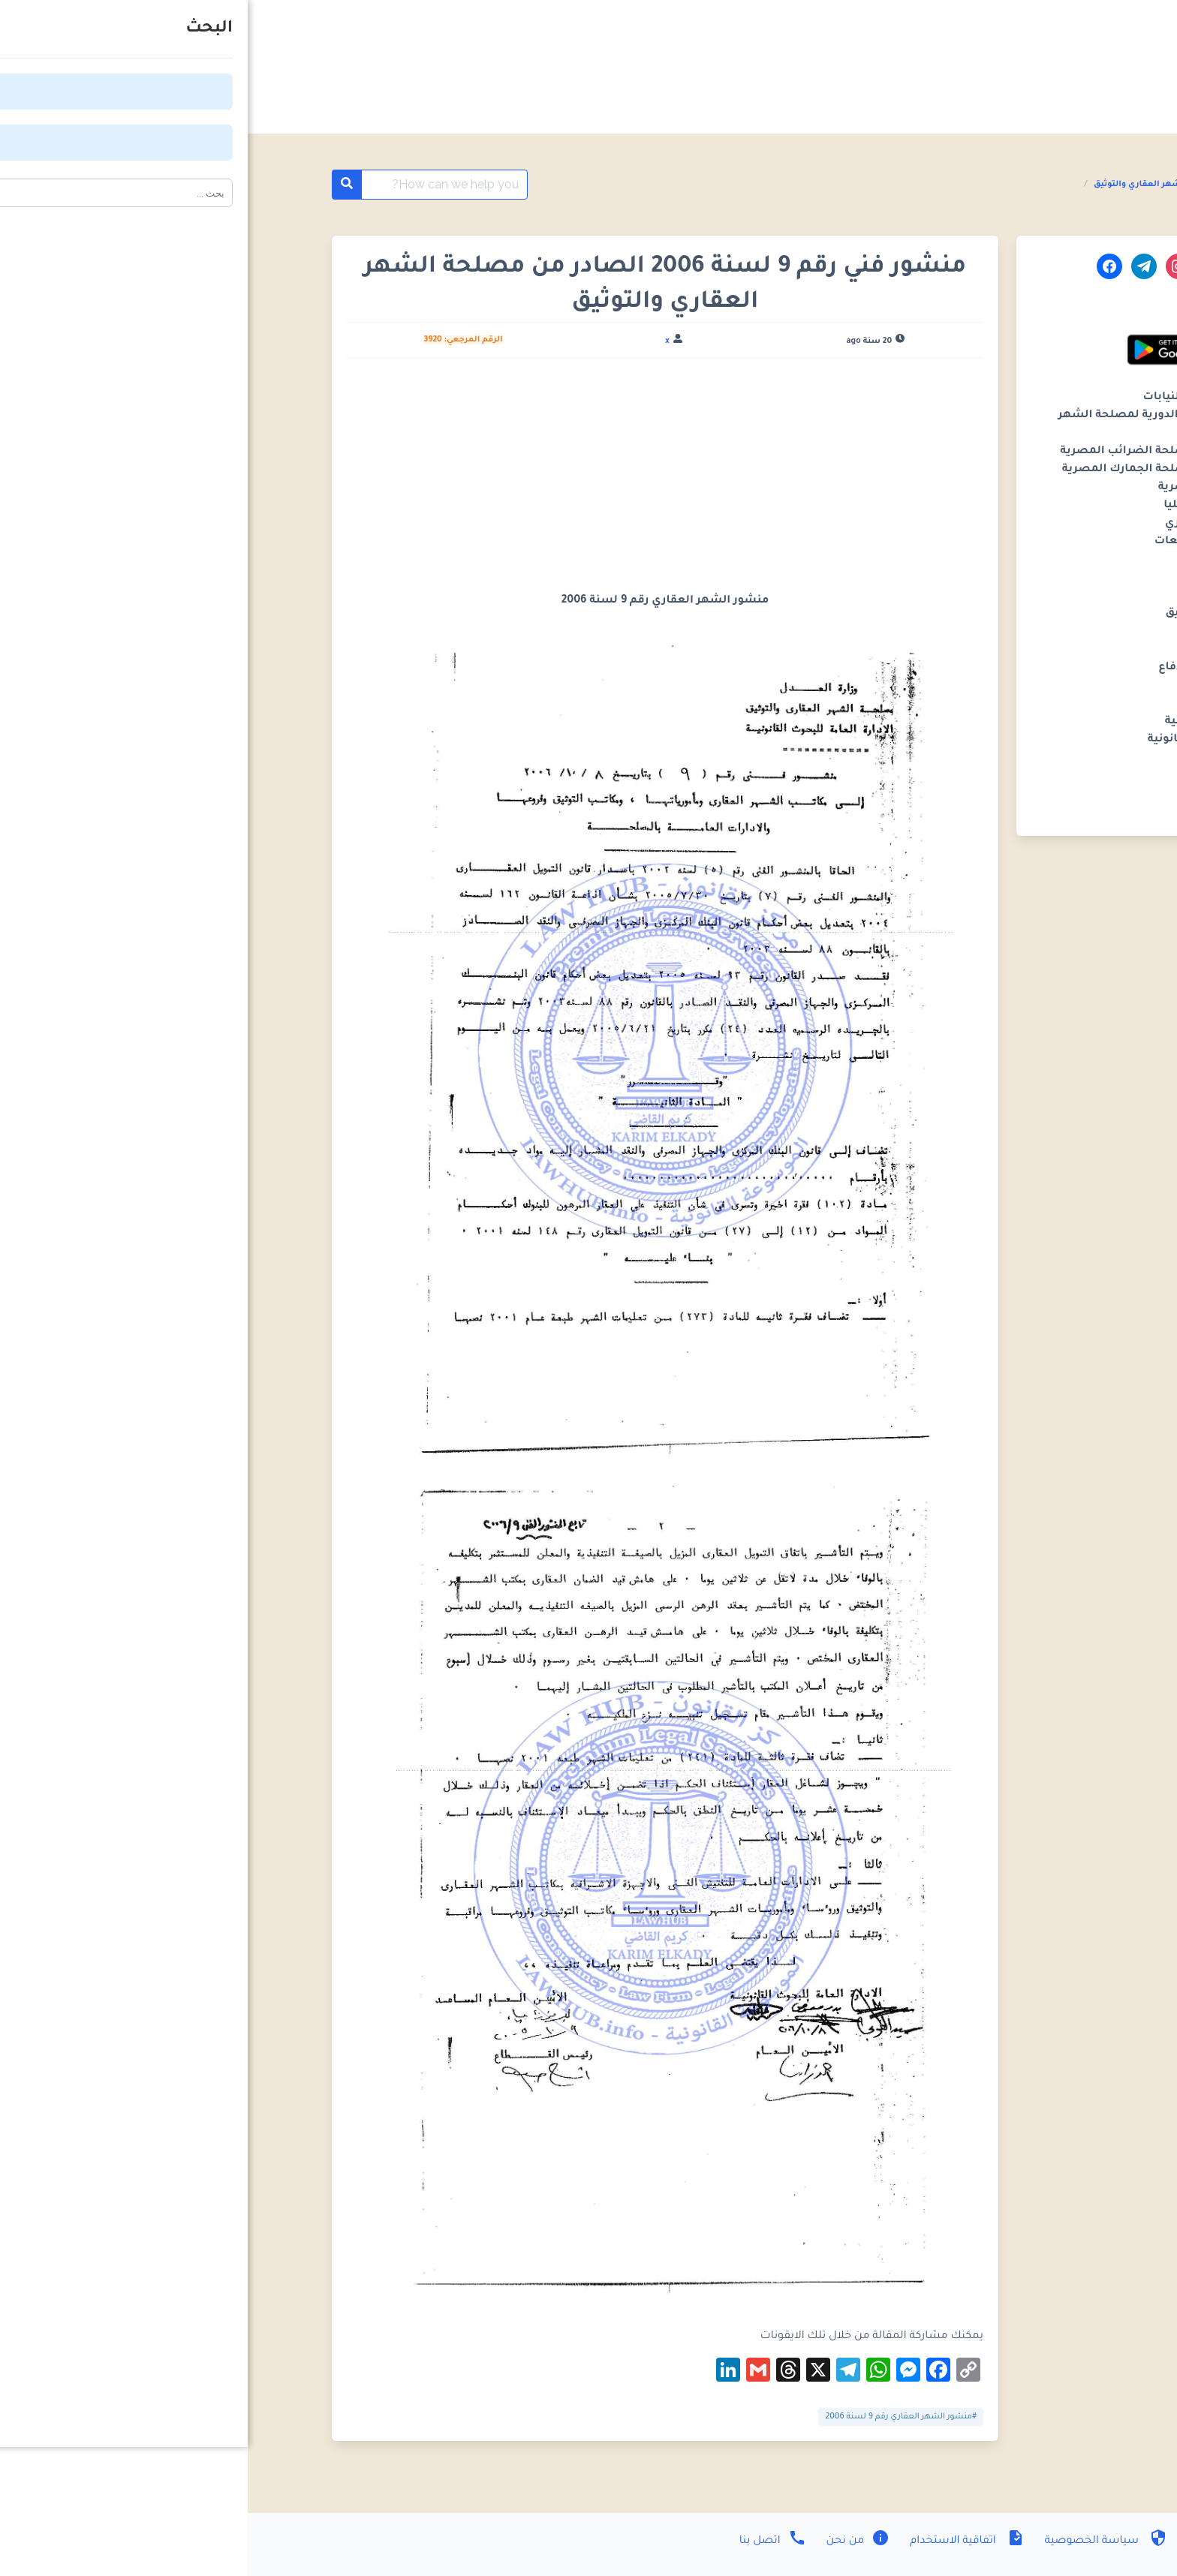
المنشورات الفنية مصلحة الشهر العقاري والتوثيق (944, 184)
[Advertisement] (417, 481)
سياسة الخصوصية (857, 2541)
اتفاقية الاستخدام (717, 2541)
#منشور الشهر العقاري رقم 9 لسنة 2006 (653, 2416)
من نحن (609, 2541)
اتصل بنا (525, 2541)
